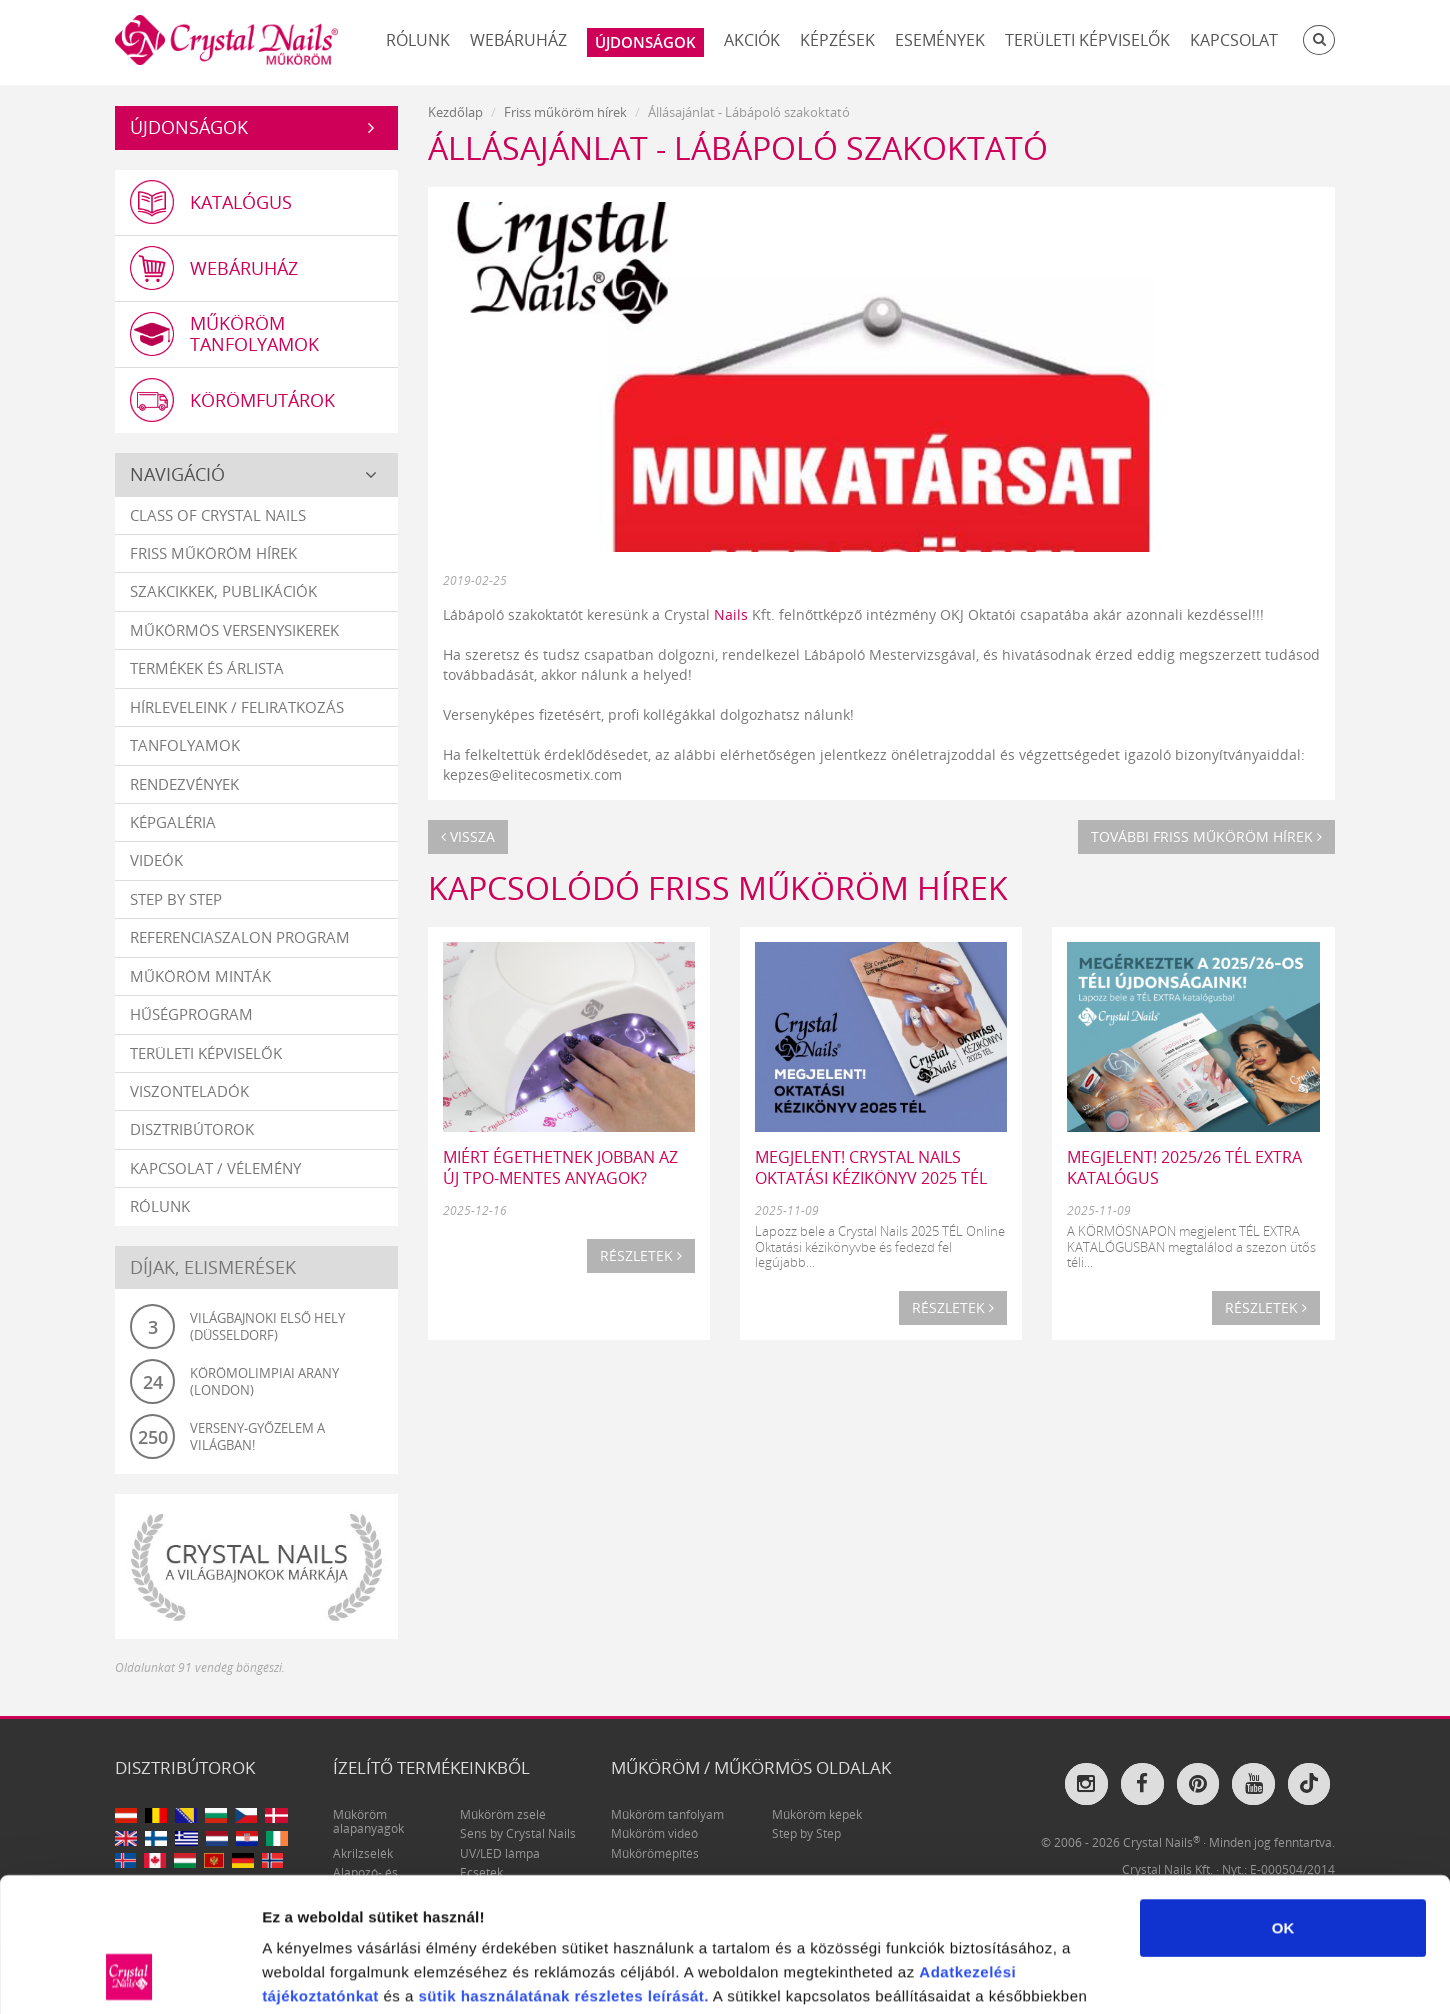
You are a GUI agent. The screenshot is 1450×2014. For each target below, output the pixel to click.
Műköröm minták (200, 976)
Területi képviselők (1087, 40)
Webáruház (518, 40)
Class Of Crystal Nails (218, 515)
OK (1283, 1801)
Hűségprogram (191, 1014)
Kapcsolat (1234, 40)
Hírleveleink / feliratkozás (237, 707)
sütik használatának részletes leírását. (564, 1869)
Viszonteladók (189, 1091)
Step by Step (176, 899)
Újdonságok (189, 127)
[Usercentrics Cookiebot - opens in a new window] (129, 1975)
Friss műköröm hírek (213, 553)
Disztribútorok (192, 1129)
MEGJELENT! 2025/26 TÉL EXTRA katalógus (1184, 1167)
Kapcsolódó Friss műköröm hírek (718, 887)
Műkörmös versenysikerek (234, 630)
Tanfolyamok (185, 745)
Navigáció (177, 474)
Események (940, 40)
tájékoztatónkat (320, 1869)
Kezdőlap (455, 112)
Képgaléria (173, 822)
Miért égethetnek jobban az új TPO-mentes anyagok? (560, 1167)
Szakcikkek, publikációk (223, 591)
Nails (731, 614)
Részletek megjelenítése (1136, 1974)
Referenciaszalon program (240, 937)
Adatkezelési (967, 1845)
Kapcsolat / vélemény (215, 1168)
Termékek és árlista (207, 668)
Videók (156, 860)
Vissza (468, 836)
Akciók (752, 40)
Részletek (641, 1255)
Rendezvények (184, 784)
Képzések (837, 40)
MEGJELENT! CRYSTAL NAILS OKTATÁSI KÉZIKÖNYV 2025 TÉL (871, 1167)
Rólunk (418, 40)
